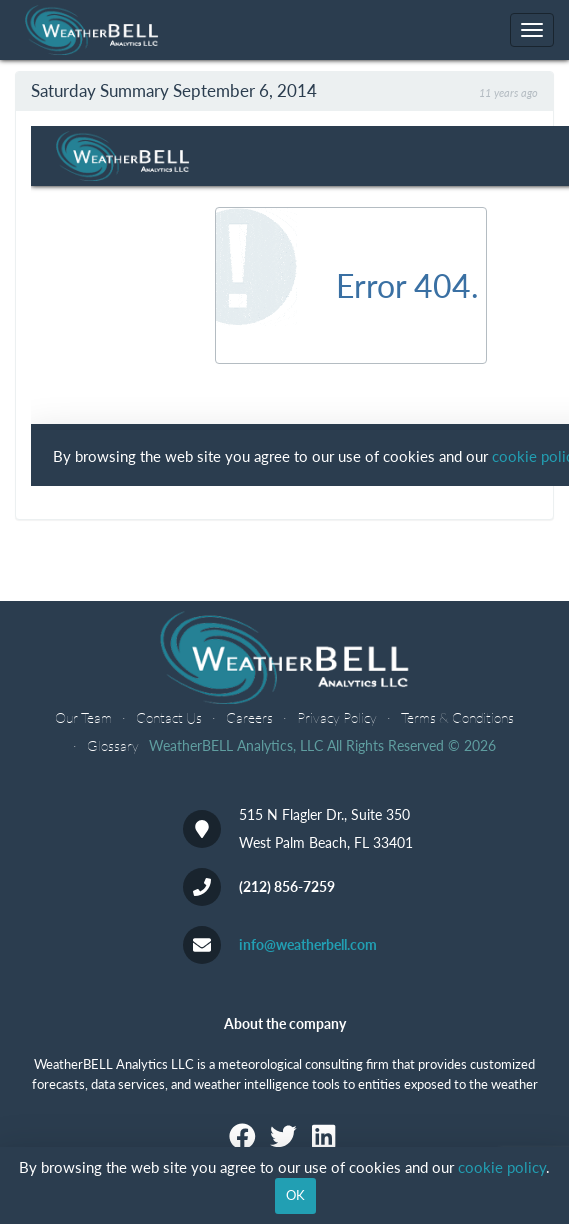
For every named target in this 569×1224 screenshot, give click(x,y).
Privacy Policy (337, 717)
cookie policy (502, 1167)
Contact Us (169, 717)
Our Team (83, 717)
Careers (249, 717)
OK (295, 1195)
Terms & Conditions (457, 717)
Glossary (113, 745)
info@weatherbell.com (308, 944)
